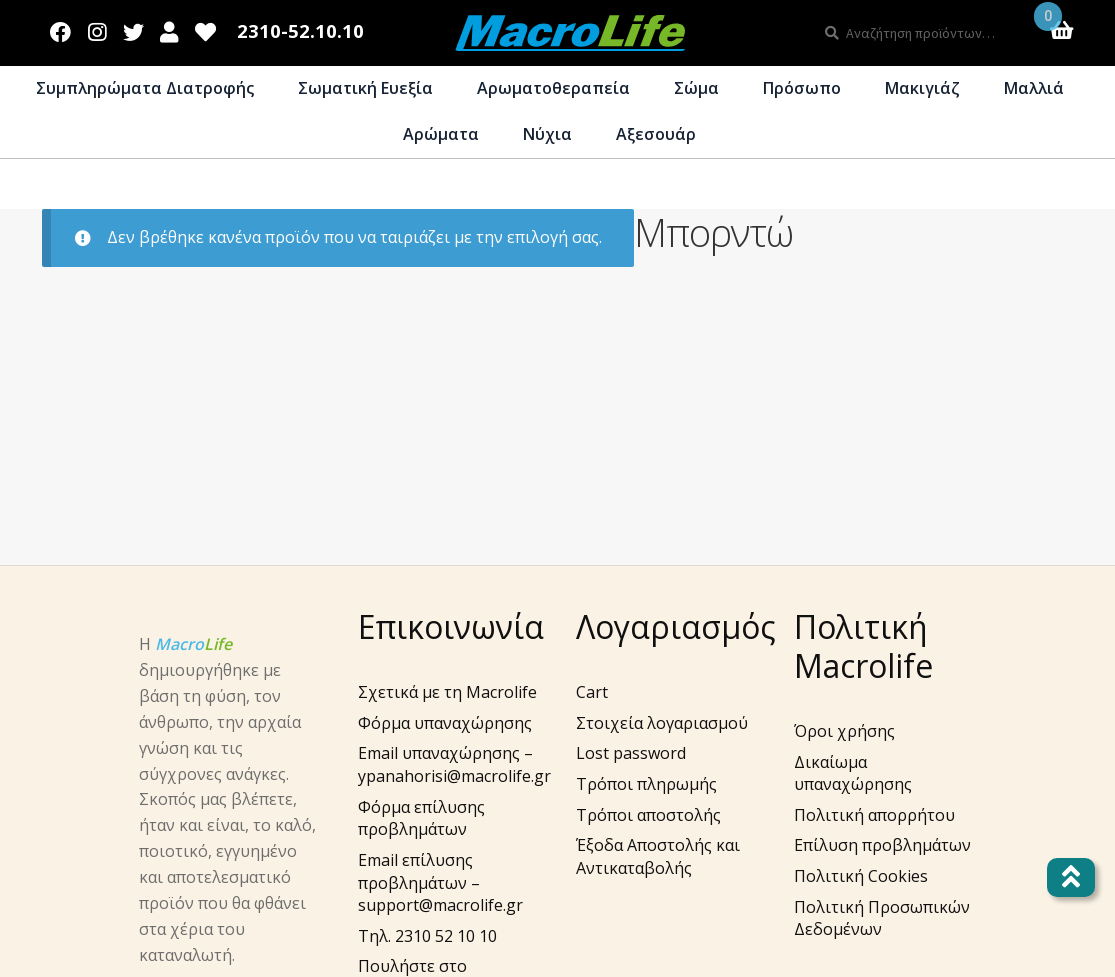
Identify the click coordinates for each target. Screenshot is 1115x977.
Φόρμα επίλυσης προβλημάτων (421, 818)
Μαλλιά (1034, 88)
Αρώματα (441, 134)
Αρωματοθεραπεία (553, 88)
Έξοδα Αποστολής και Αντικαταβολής (658, 856)
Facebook (61, 28)
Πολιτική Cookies (861, 876)
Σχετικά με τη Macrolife (447, 692)
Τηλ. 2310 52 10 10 (427, 936)
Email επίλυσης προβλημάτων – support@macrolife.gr (440, 882)
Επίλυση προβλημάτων (882, 845)
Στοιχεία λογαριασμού (662, 723)
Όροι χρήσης (844, 731)
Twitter (133, 28)
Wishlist (206, 28)
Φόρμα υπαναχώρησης (445, 723)
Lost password (631, 753)
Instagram (97, 28)
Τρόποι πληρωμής (646, 784)
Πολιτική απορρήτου (874, 815)
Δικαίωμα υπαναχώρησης (853, 773)
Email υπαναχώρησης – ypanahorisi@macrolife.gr (454, 764)
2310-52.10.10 (300, 31)
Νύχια (547, 134)
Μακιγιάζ (922, 88)
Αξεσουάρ (656, 134)
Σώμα (696, 88)
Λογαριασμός (169, 28)
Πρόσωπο (802, 88)
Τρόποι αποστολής (648, 815)
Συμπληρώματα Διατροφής (145, 88)
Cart (592, 692)
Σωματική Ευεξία (365, 88)
